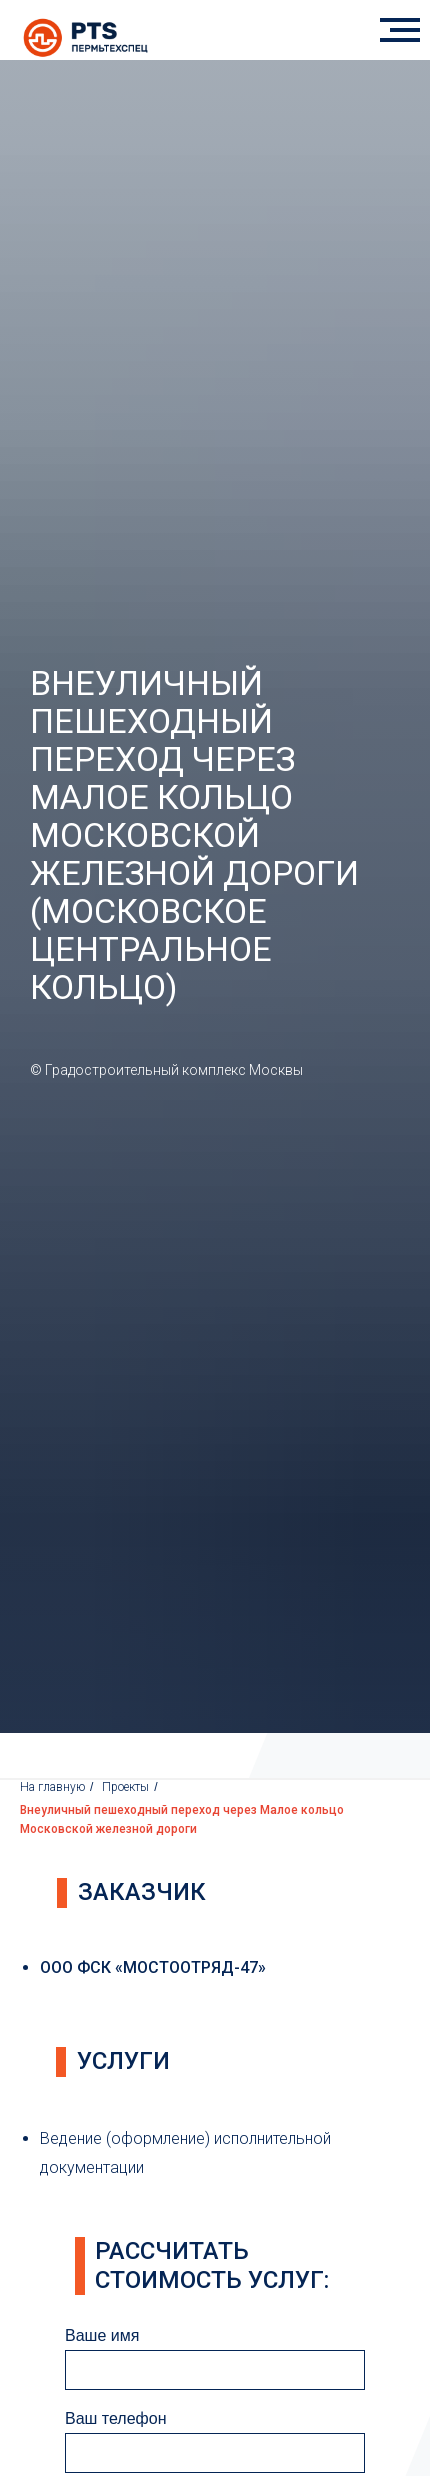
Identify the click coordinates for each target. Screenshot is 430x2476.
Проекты (125, 1787)
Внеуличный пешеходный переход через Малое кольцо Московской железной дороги (182, 1819)
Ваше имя (102, 2335)
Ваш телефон (116, 2418)
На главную (52, 1787)
